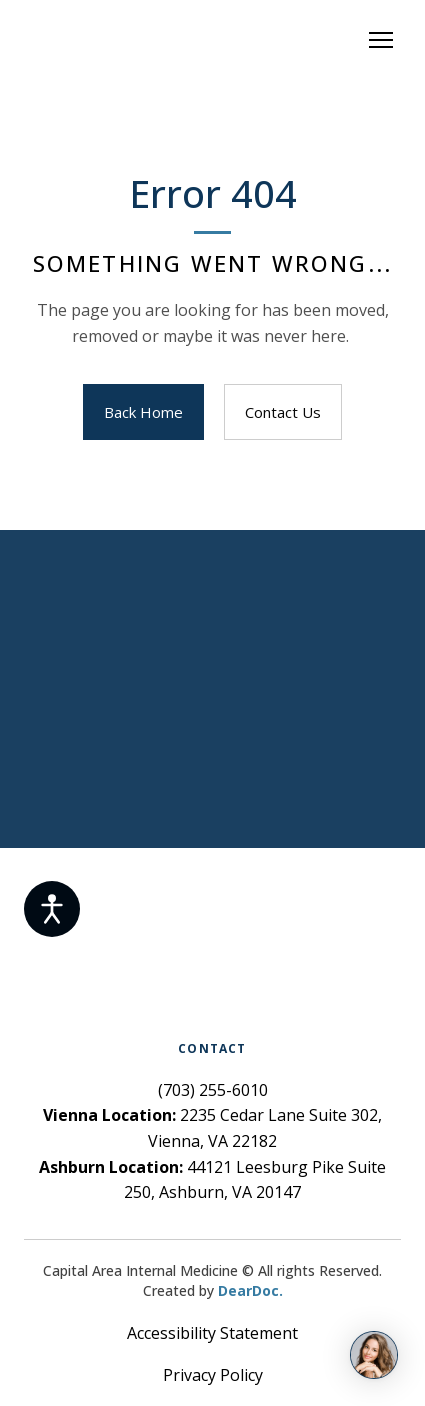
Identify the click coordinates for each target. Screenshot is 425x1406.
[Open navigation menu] (381, 40)
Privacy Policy (213, 1375)
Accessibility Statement (212, 1333)
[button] (143, 412)
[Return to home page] (192, 40)
